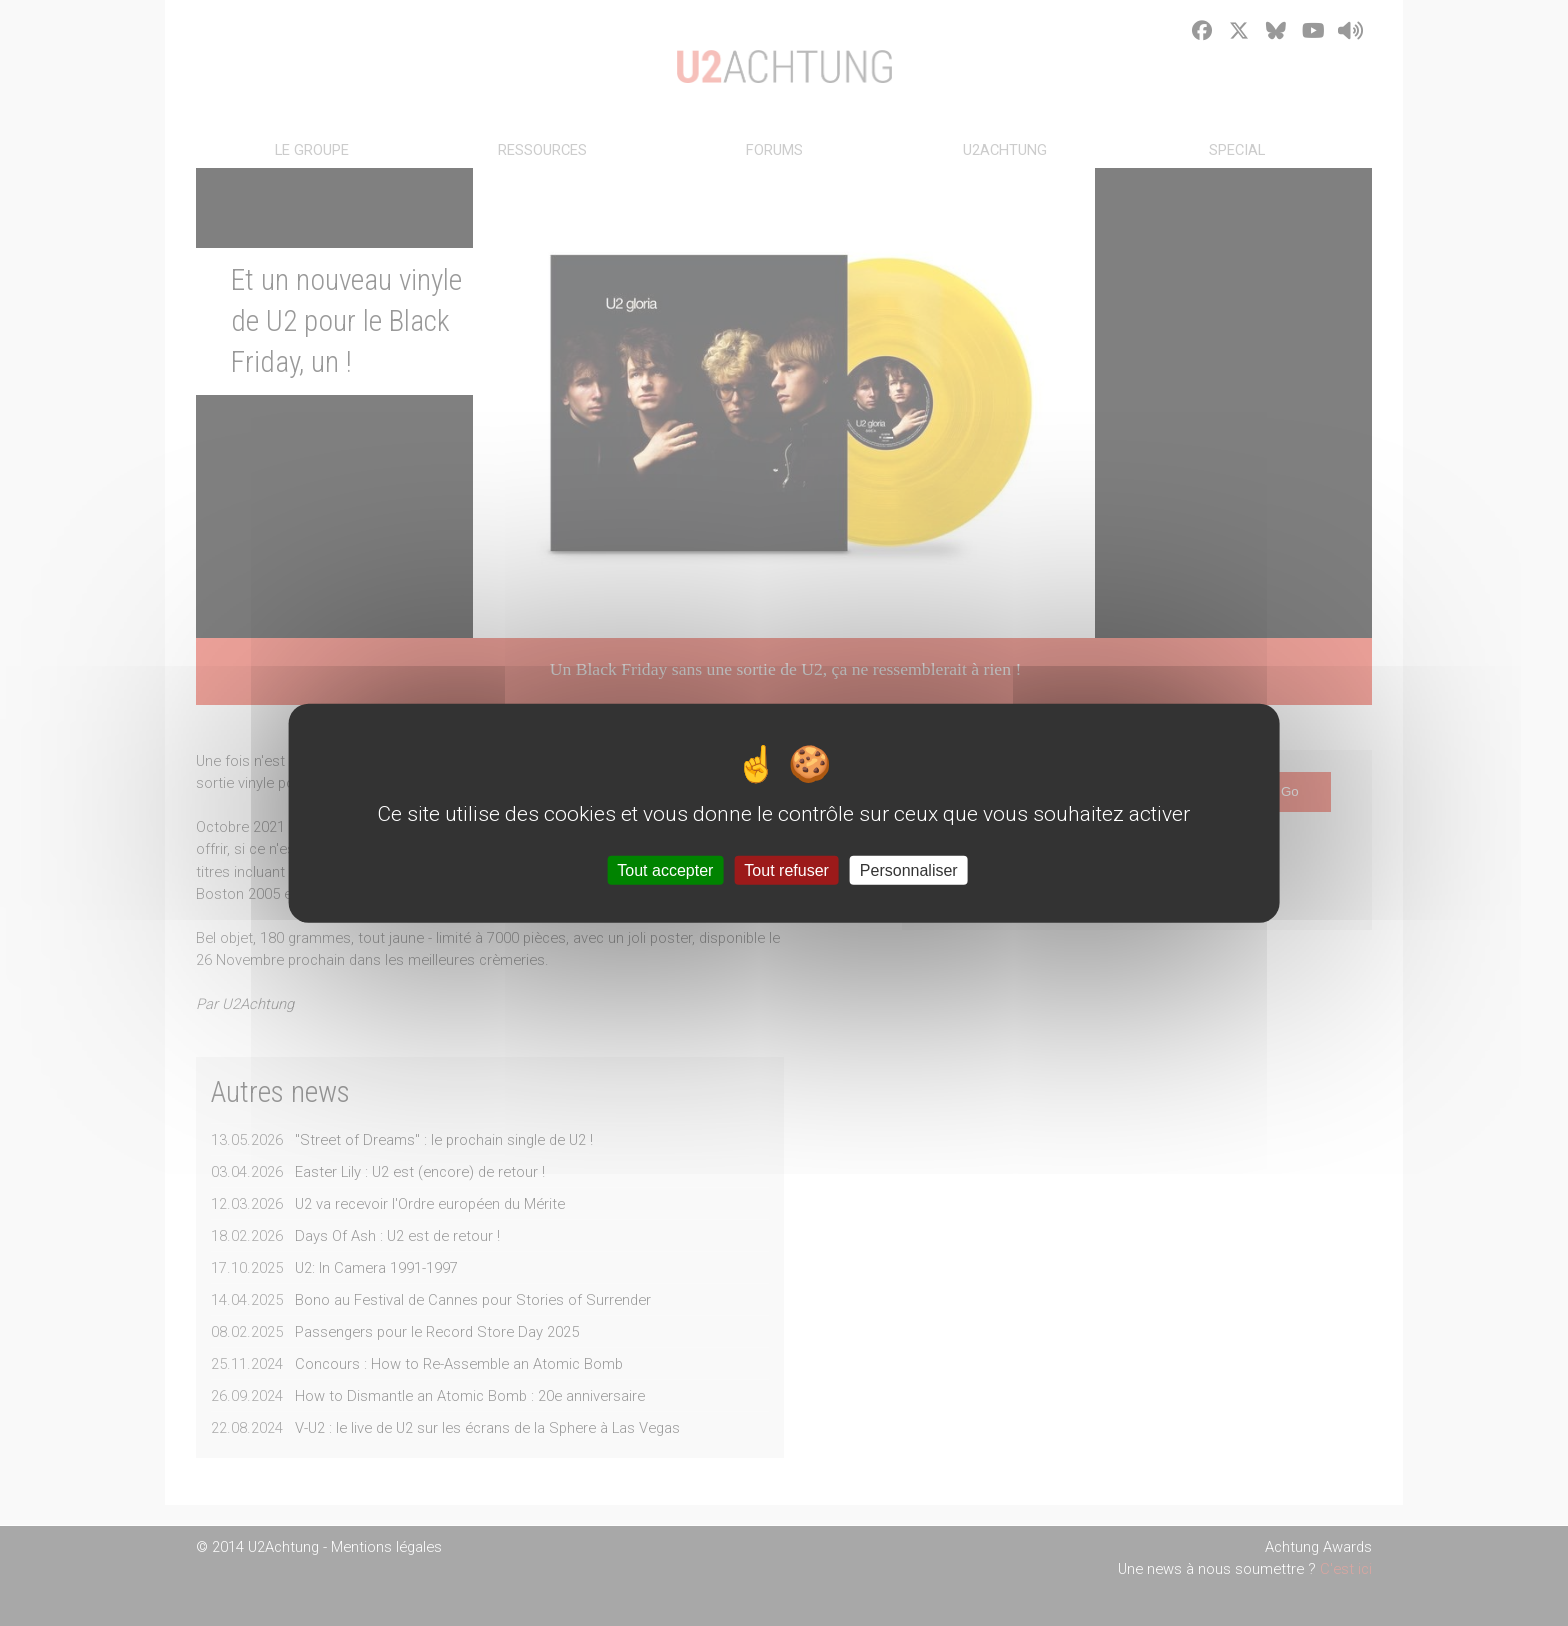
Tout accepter (665, 869)
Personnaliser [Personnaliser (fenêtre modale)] (909, 869)
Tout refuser (786, 869)
